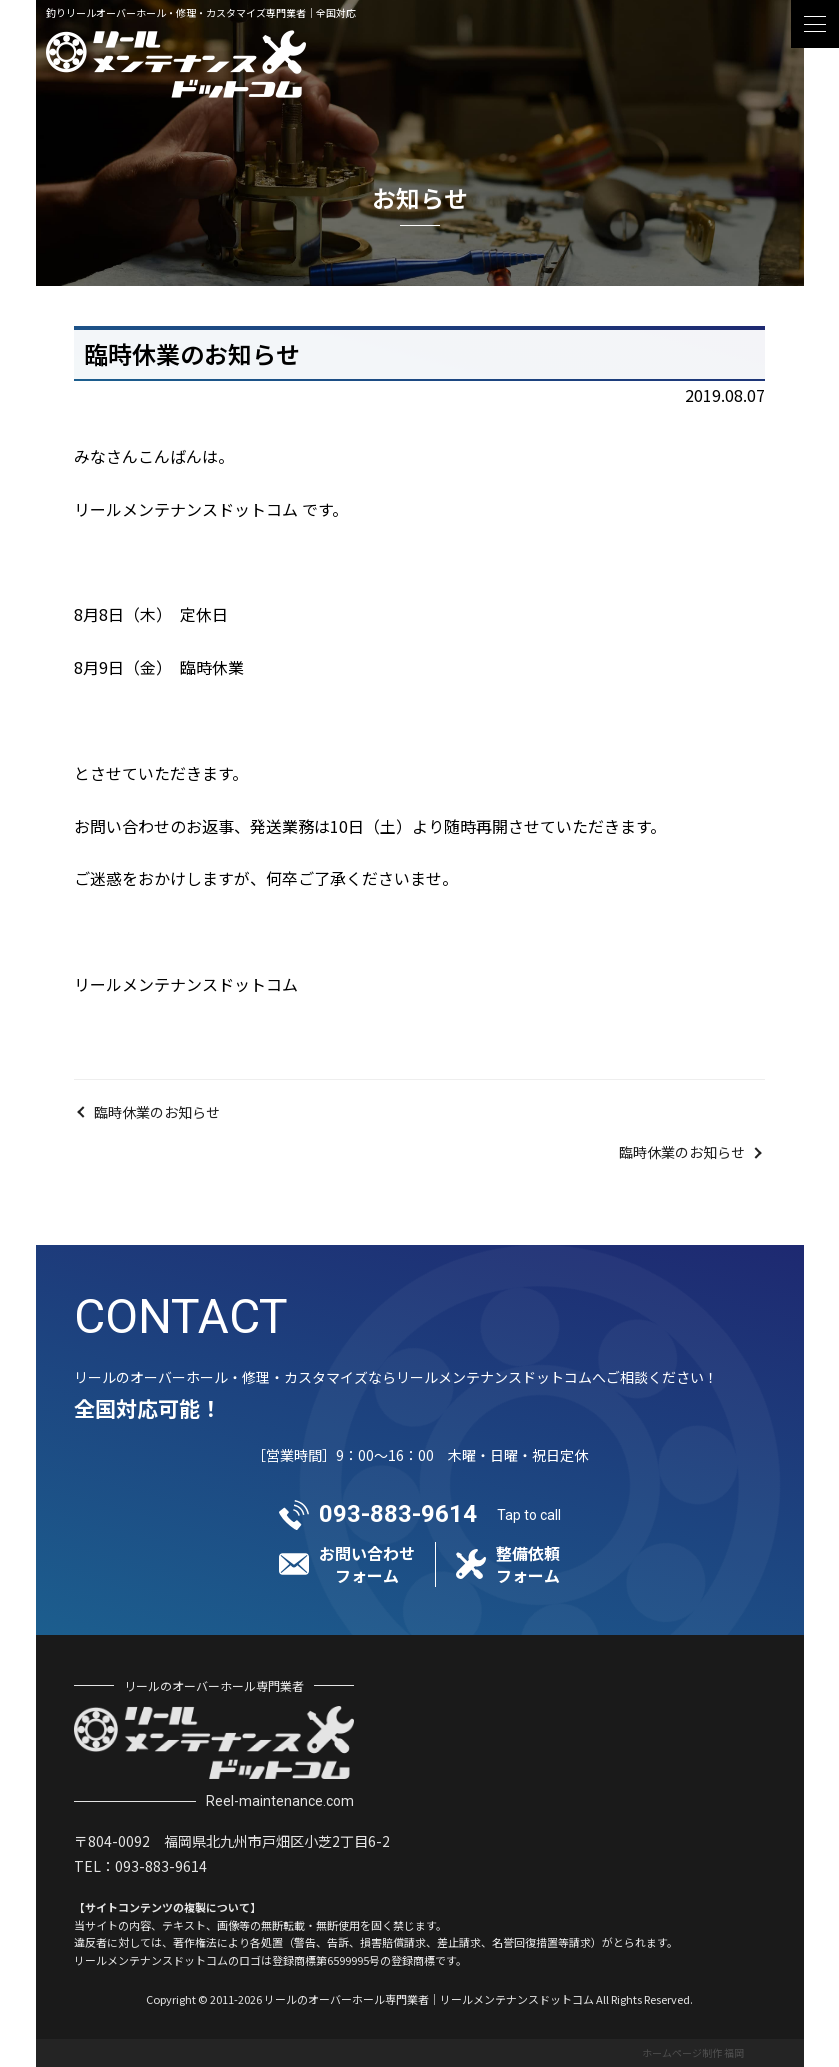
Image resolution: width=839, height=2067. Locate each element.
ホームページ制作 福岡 (693, 2052)
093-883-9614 (398, 1514)
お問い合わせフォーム (367, 1564)
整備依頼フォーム (528, 1564)
